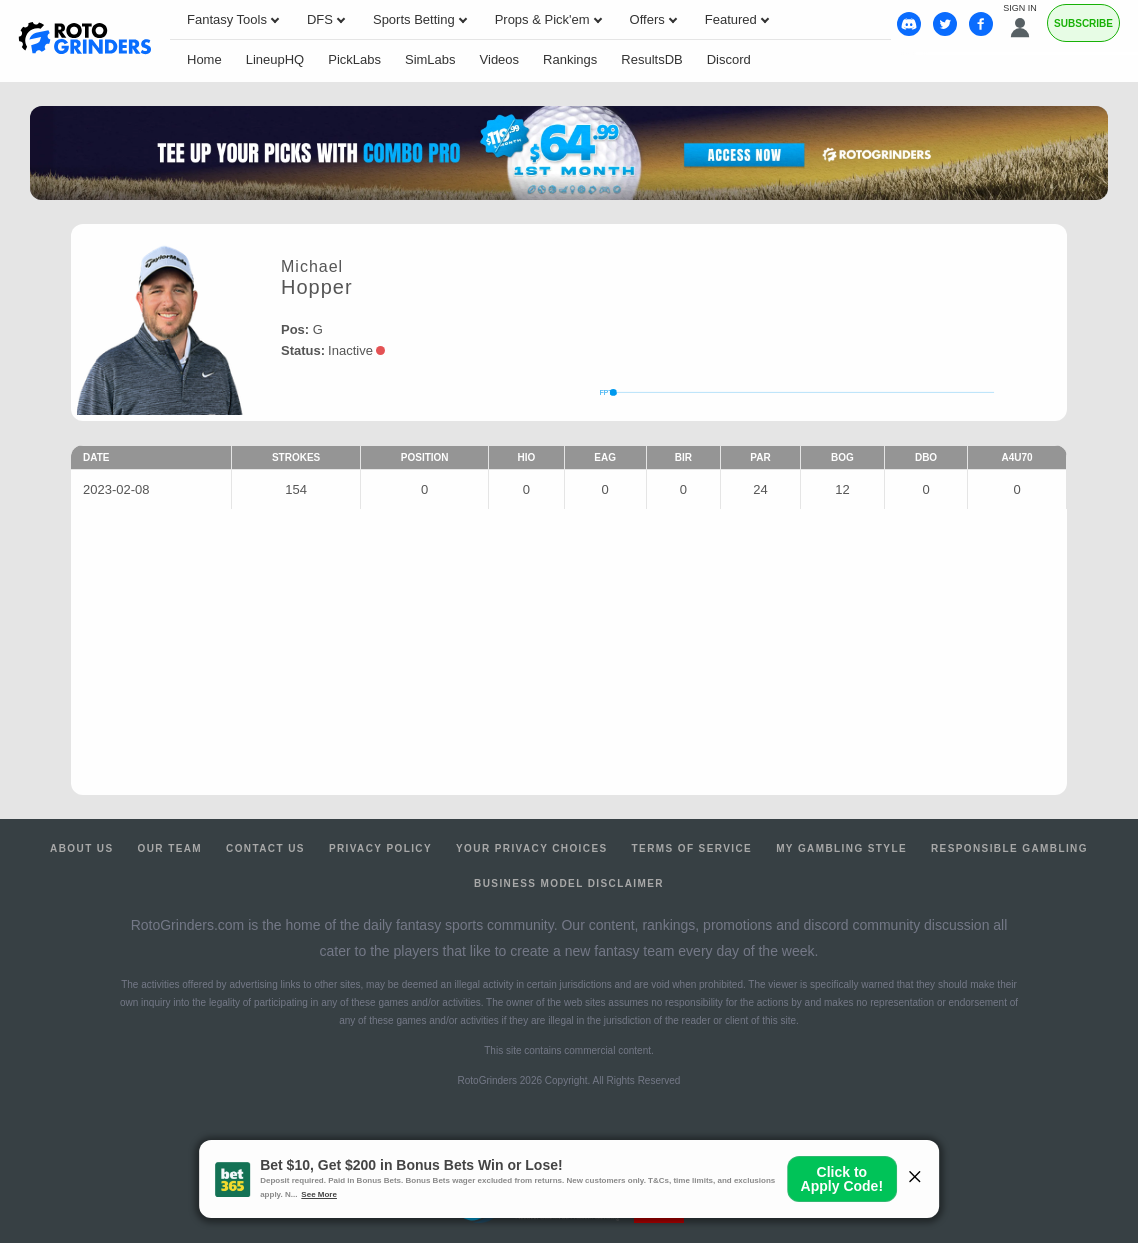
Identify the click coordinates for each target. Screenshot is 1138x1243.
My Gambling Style (841, 848)
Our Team (170, 848)
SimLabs (430, 59)
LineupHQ (275, 59)
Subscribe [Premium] (1083, 23)
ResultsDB (651, 59)
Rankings (570, 59)
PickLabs (354, 59)
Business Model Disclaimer (569, 883)
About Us (81, 848)
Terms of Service (692, 848)
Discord (729, 59)
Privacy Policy (380, 848)
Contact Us (265, 848)
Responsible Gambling (1009, 848)
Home (204, 59)
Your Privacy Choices (532, 848)
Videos (500, 59)
